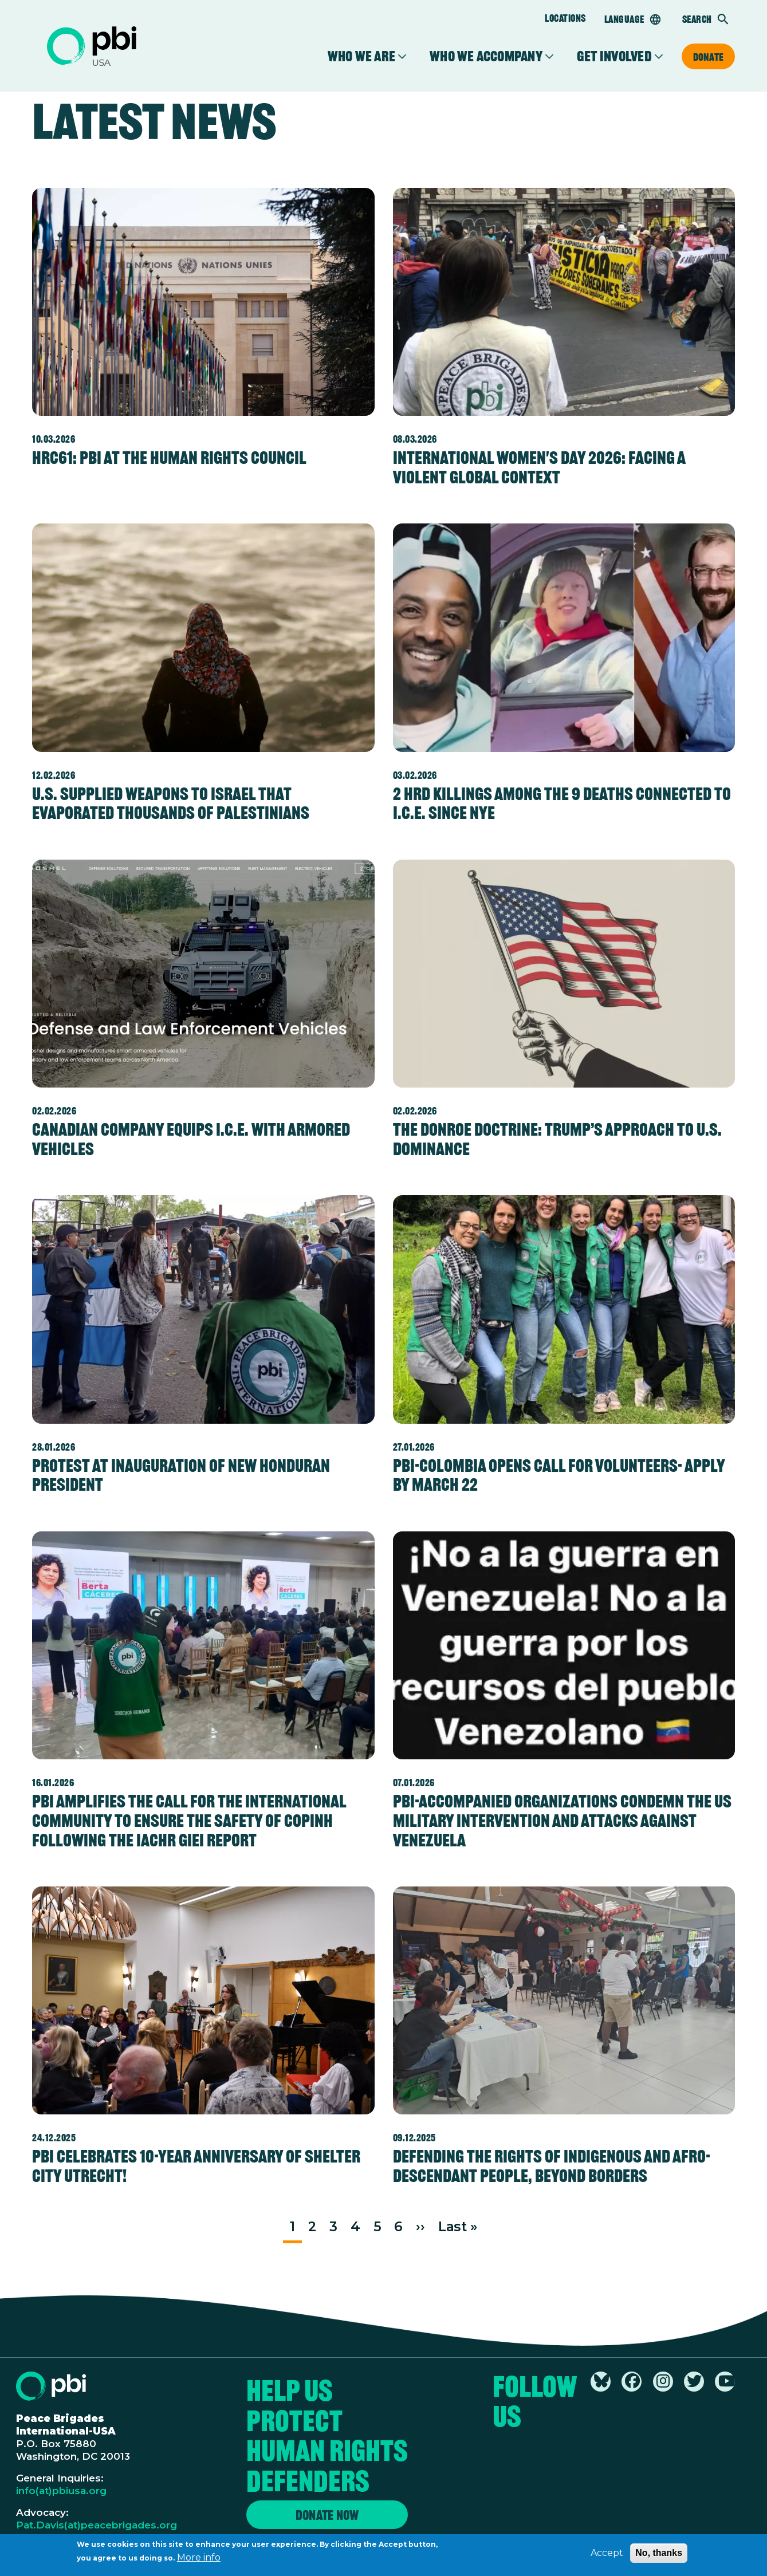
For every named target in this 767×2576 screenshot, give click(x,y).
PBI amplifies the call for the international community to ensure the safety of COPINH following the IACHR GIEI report (189, 1820)
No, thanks (658, 2556)
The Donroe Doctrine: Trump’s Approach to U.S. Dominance (557, 1139)
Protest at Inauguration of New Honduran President (181, 1475)
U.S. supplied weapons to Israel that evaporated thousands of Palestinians (170, 803)
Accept (607, 2555)
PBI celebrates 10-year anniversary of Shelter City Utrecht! (196, 2166)
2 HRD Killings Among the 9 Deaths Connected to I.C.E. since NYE (562, 803)
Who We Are (361, 56)
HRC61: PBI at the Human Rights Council (169, 457)
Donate (708, 57)
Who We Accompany (486, 56)
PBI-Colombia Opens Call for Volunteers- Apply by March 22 (559, 1475)
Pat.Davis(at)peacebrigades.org (96, 2525)
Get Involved (614, 56)
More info (199, 2560)
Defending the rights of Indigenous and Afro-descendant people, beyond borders (551, 2166)
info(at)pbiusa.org (61, 2490)
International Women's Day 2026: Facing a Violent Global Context (539, 467)
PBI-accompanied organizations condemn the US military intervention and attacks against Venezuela (562, 1820)
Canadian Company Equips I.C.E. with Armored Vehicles (191, 1139)
